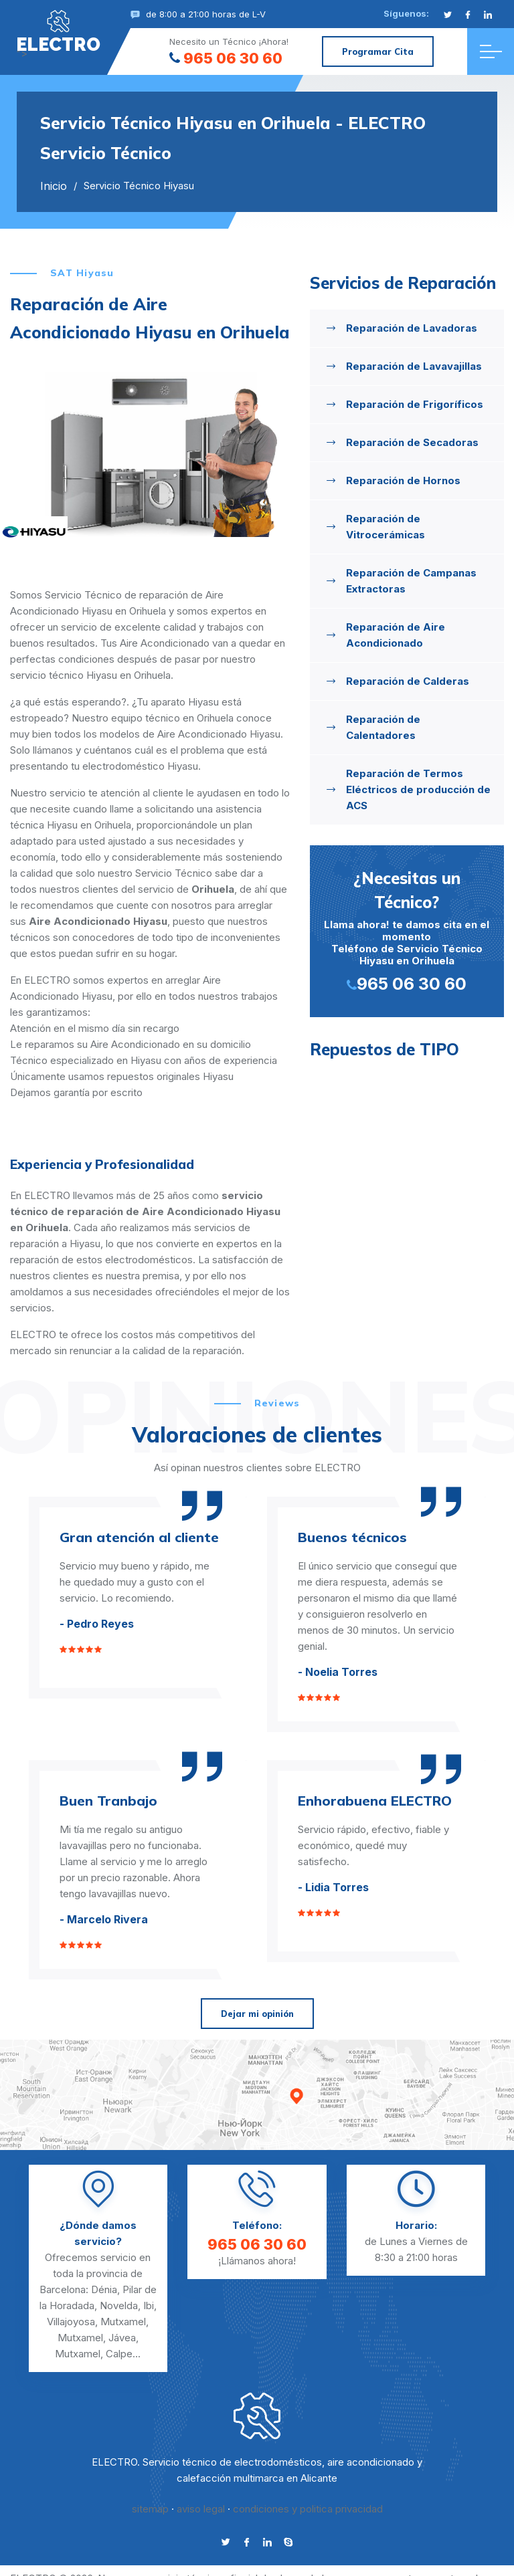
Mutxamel (123, 2321)
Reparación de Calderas (407, 681)
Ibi (148, 2305)
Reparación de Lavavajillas (414, 366)
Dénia (104, 2289)
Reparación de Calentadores (383, 727)
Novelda (119, 2305)
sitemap (150, 2508)
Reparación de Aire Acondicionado (395, 635)
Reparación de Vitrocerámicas (385, 526)
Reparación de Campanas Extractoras (411, 580)
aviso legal (201, 2508)
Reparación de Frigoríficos (414, 404)
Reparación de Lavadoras (411, 328)
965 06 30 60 (225, 58)
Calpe (119, 2353)
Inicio (53, 186)
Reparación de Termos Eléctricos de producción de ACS (418, 789)
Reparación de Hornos (403, 480)
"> (58, 31)
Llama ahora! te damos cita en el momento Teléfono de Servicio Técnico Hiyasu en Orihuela (407, 930)
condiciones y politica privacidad (308, 2508)
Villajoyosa (71, 2321)
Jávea (122, 2337)
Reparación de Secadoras (412, 442)
